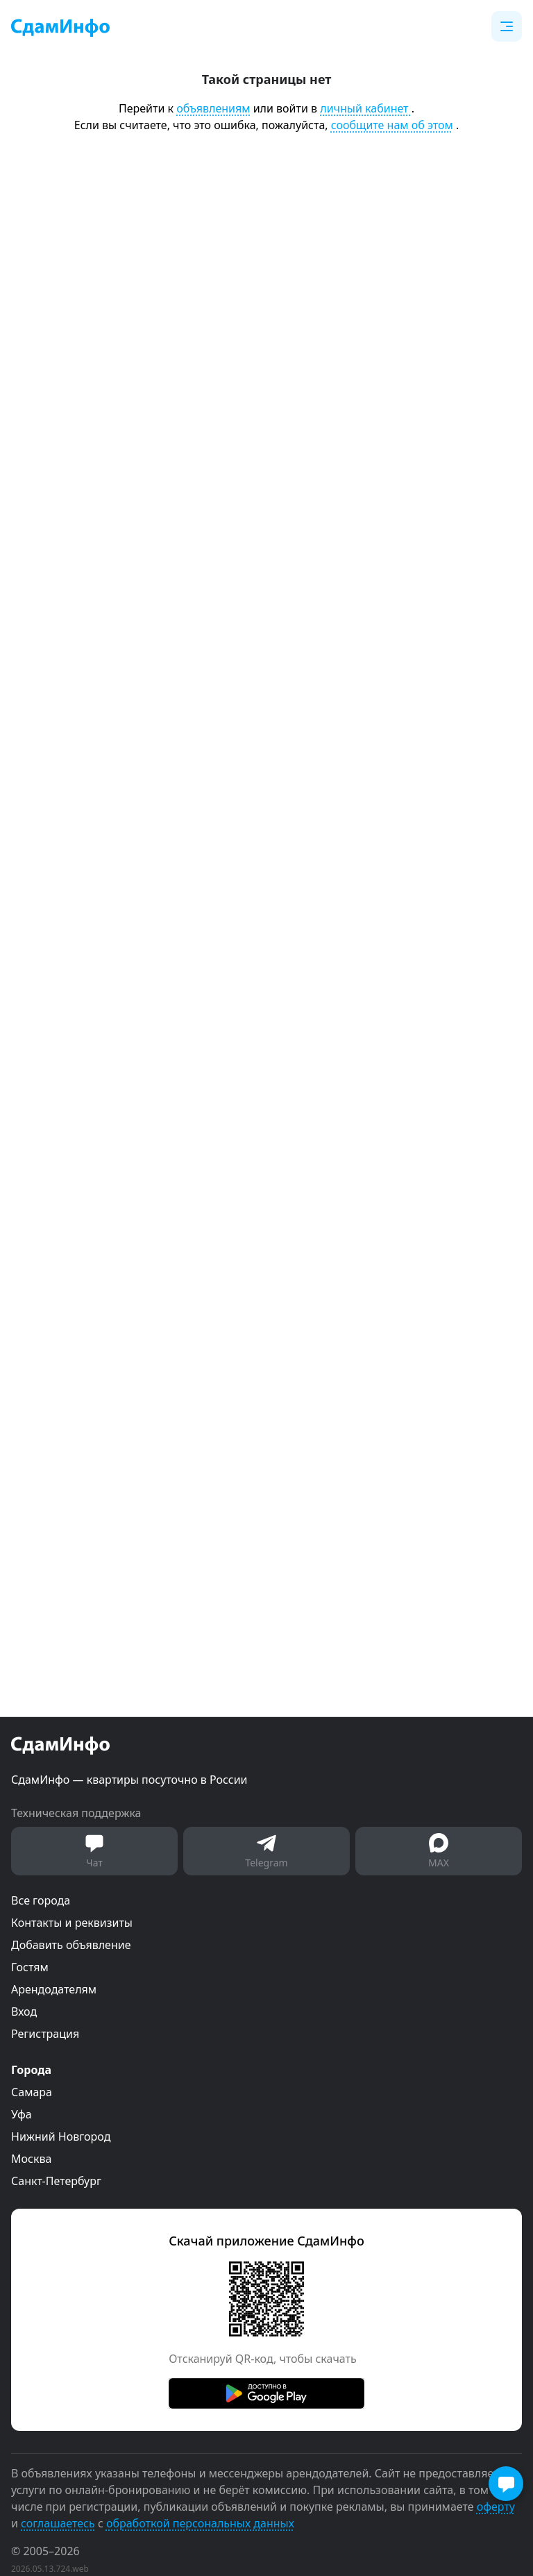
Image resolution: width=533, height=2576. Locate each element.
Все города (40, 1900)
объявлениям (213, 108)
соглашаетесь (58, 2523)
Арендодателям (53, 1989)
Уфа (21, 2114)
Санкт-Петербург (56, 2181)
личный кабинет (365, 108)
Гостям (30, 1967)
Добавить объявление (70, 1944)
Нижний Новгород (60, 2136)
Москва (31, 2158)
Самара (31, 2092)
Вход (24, 2011)
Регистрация (45, 2033)
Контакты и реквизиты (72, 1922)
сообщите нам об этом (392, 125)
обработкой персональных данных (200, 2523)
